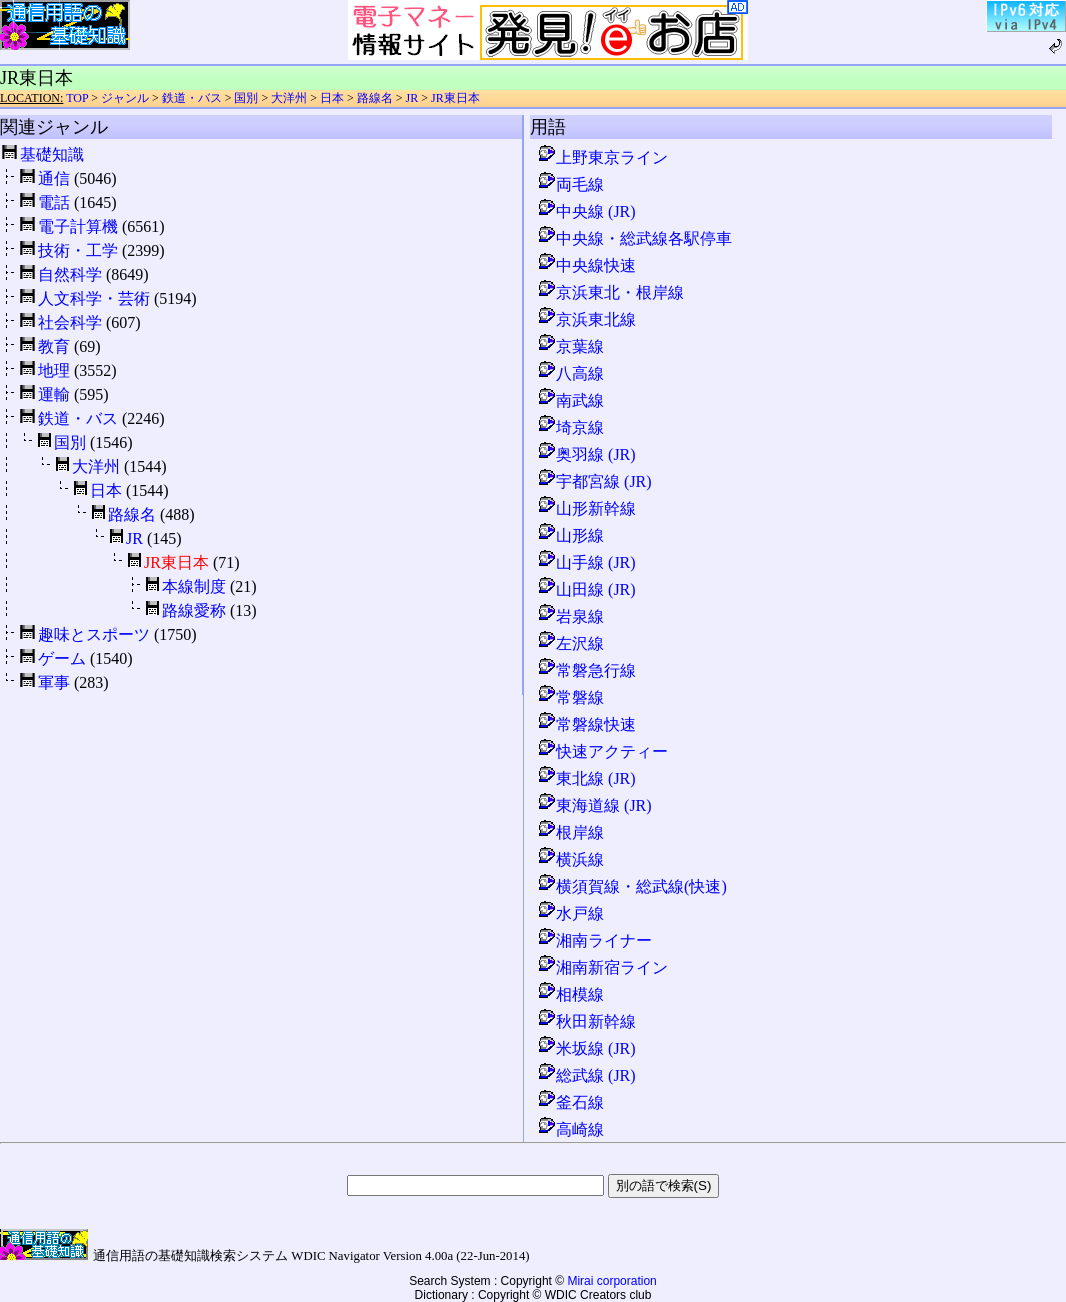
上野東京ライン (602, 157)
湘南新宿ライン (602, 967)
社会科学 (70, 322)
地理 (54, 370)
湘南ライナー (594, 940)
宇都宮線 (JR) (594, 481)
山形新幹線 (586, 508)
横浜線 (570, 859)
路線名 (375, 98)
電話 (54, 202)
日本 (332, 98)
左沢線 (570, 643)
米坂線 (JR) (586, 1048)
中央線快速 (586, 265)
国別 (246, 98)
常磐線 (570, 697)
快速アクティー (602, 751)
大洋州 (289, 98)
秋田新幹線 (586, 1021)
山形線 (570, 535)
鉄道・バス (192, 98)
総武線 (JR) (586, 1075)
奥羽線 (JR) (586, 454)
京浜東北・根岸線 (610, 292)
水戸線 (570, 913)
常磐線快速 (586, 724)
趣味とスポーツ (94, 634)
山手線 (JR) (586, 562)
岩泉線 (570, 616)
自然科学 (70, 274)
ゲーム (62, 658)
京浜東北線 (586, 319)
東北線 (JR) (586, 778)
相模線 (570, 994)
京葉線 (570, 346)
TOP (77, 98)
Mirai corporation (611, 1281)
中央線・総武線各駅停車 (634, 238)
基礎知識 (52, 154)
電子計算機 (78, 226)
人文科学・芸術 (94, 298)
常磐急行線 (586, 670)
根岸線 (570, 832)
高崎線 (570, 1129)
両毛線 (570, 184)
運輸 (54, 394)
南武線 (570, 400)
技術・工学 (78, 250)
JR (412, 98)
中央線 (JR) (586, 211)
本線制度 (194, 586)
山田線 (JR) (586, 589)
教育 (54, 346)
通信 (54, 178)
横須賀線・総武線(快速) (631, 886)
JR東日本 (455, 98)
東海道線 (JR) (594, 805)
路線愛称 (194, 610)
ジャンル (125, 98)
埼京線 (570, 427)
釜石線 (570, 1102)
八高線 (570, 373)
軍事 (54, 682)
